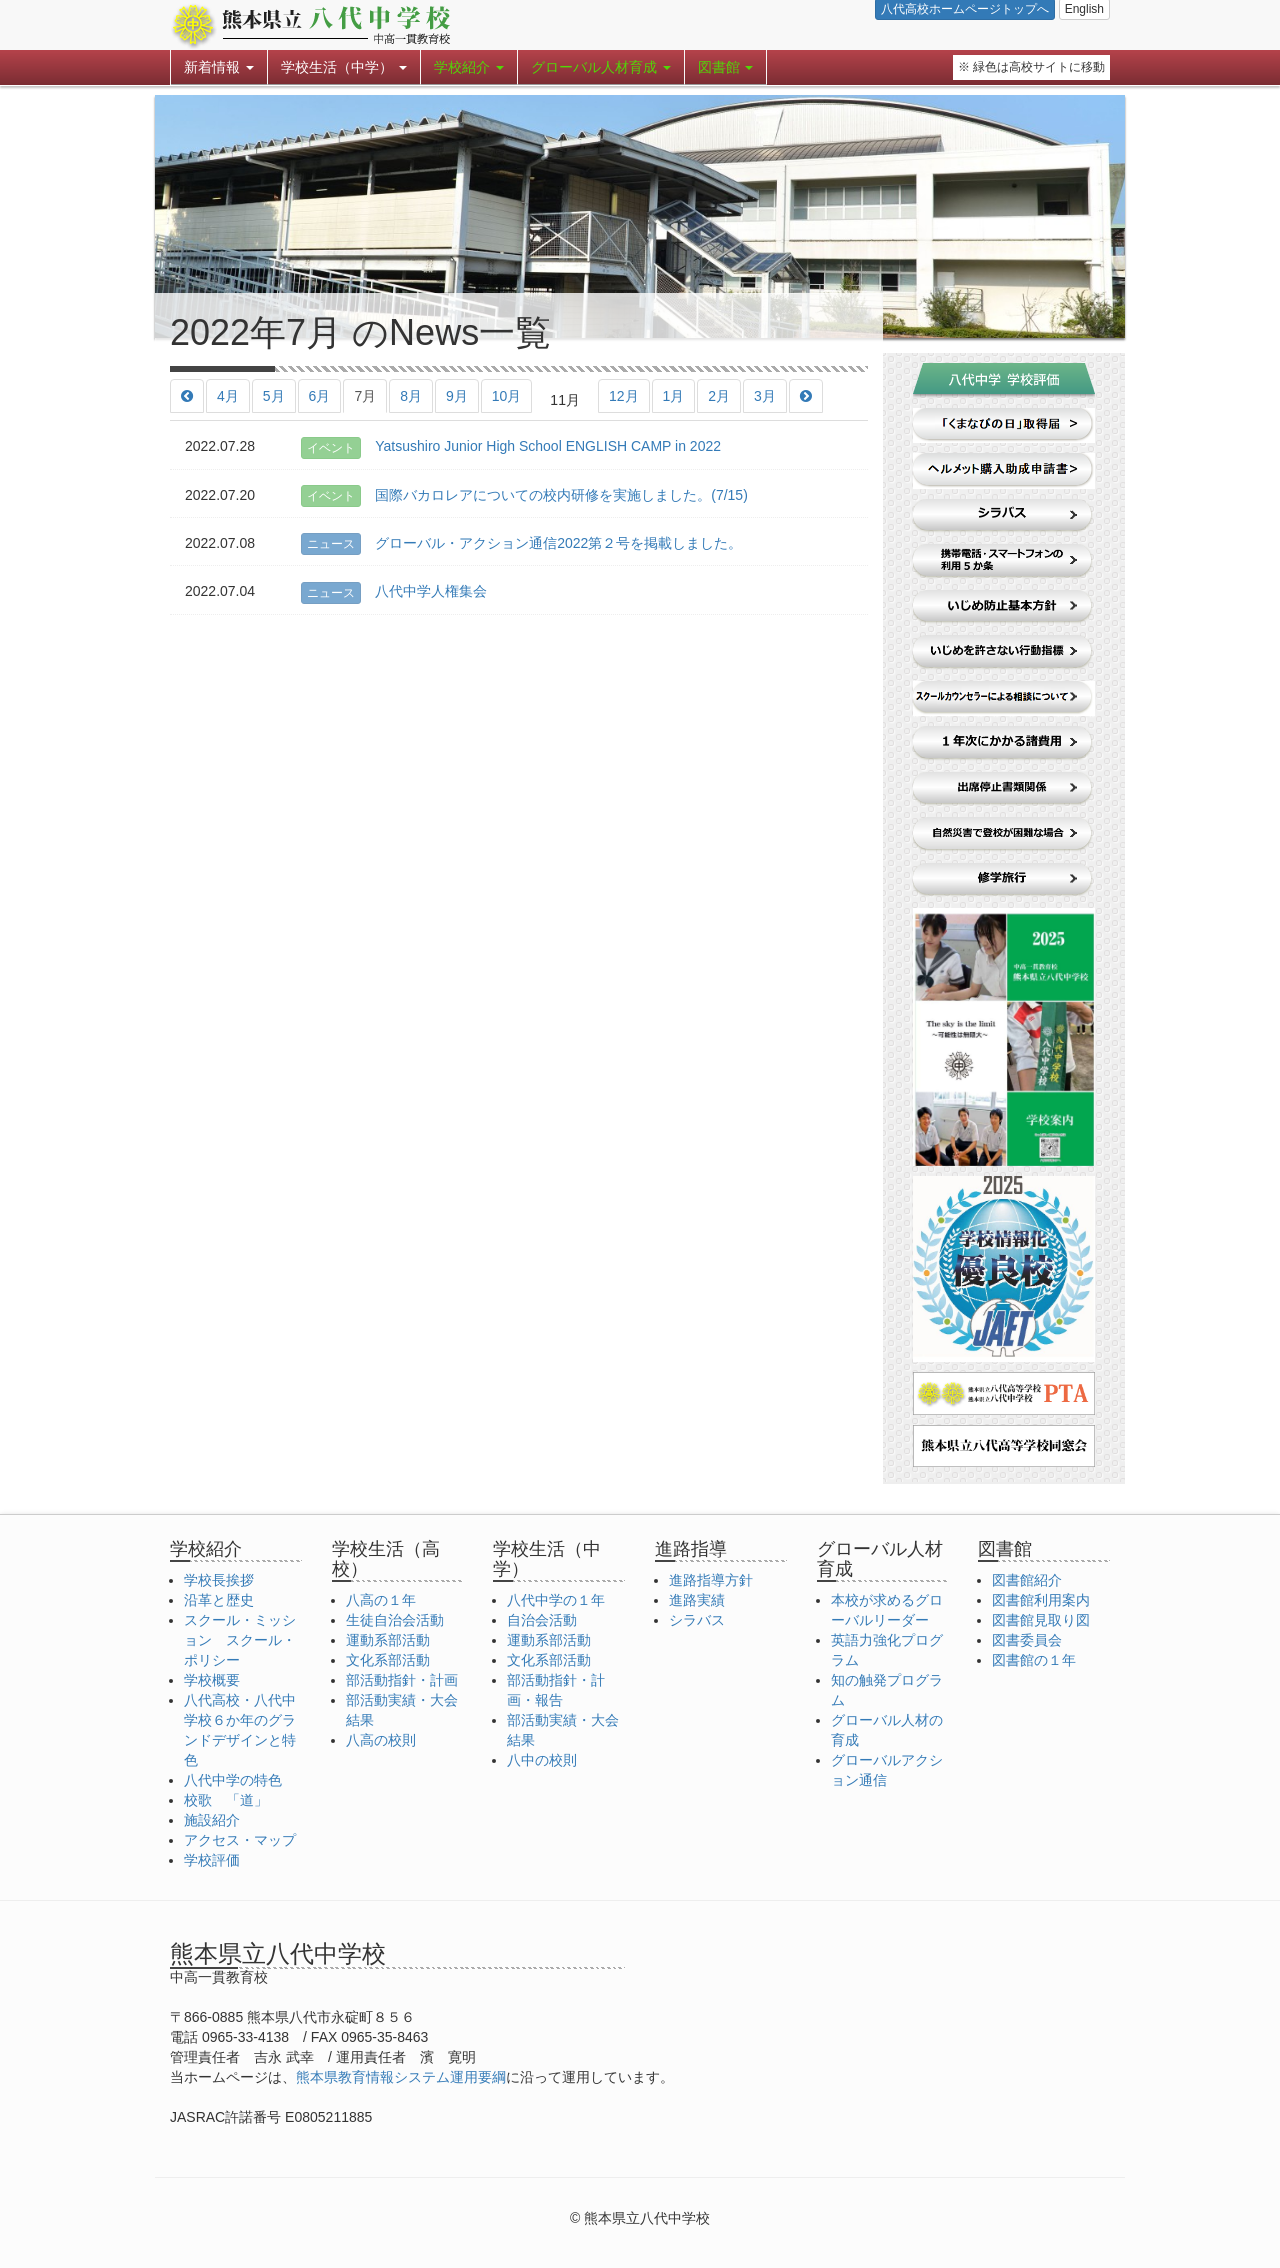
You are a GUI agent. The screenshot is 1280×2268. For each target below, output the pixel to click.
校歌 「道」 (226, 1800)
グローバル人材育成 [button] (601, 67)
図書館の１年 (1034, 1660)
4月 (228, 396)
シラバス (697, 1620)
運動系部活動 (388, 1640)
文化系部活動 (388, 1660)
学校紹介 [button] (469, 67)
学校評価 (212, 1860)
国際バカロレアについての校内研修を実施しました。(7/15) (524, 495)
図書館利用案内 (1041, 1600)
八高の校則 (381, 1740)
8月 (411, 396)
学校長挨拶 (219, 1580)
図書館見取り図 (1041, 1620)
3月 (765, 396)
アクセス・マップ (240, 1840)
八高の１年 (381, 1600)
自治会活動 (542, 1620)
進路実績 (697, 1600)
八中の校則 (542, 1760)
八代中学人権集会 (394, 591)
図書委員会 (1027, 1640)
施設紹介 (212, 1820)
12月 (624, 396)
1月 (674, 396)
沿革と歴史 (219, 1600)
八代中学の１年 (556, 1600)
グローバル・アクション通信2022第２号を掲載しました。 (521, 543)
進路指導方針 (711, 1580)
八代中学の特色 (233, 1780)
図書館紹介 (1027, 1580)
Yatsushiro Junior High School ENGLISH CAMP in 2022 (511, 446)
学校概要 (212, 1680)
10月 (507, 396)
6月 (320, 396)
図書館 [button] (726, 67)
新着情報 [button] (219, 67)
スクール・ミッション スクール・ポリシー (240, 1640)
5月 (274, 396)
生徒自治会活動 (395, 1620)
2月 (719, 396)
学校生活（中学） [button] (344, 67)
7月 (365, 396)
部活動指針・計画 (402, 1680)
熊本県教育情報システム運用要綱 (401, 2077)
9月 (457, 396)
